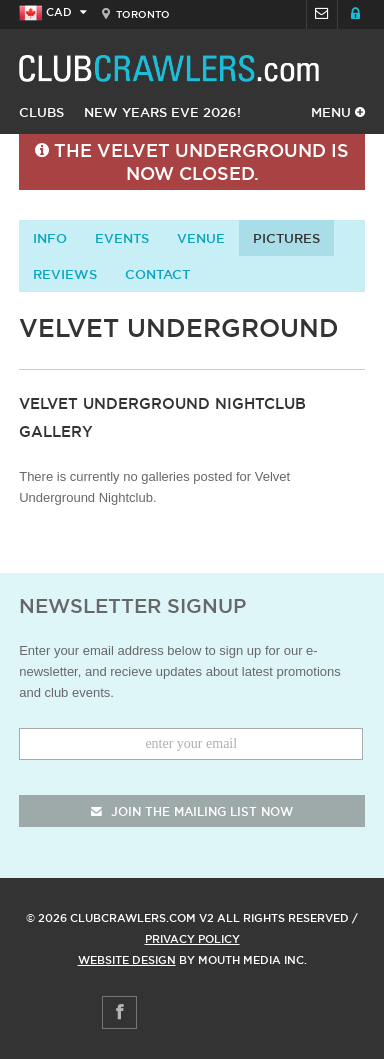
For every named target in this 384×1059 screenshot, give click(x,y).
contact (157, 274)
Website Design (127, 960)
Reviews (65, 274)
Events (122, 238)
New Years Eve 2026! (162, 112)
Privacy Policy (192, 939)
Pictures (286, 238)
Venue (201, 238)
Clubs (41, 112)
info (50, 238)
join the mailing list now (192, 811)
